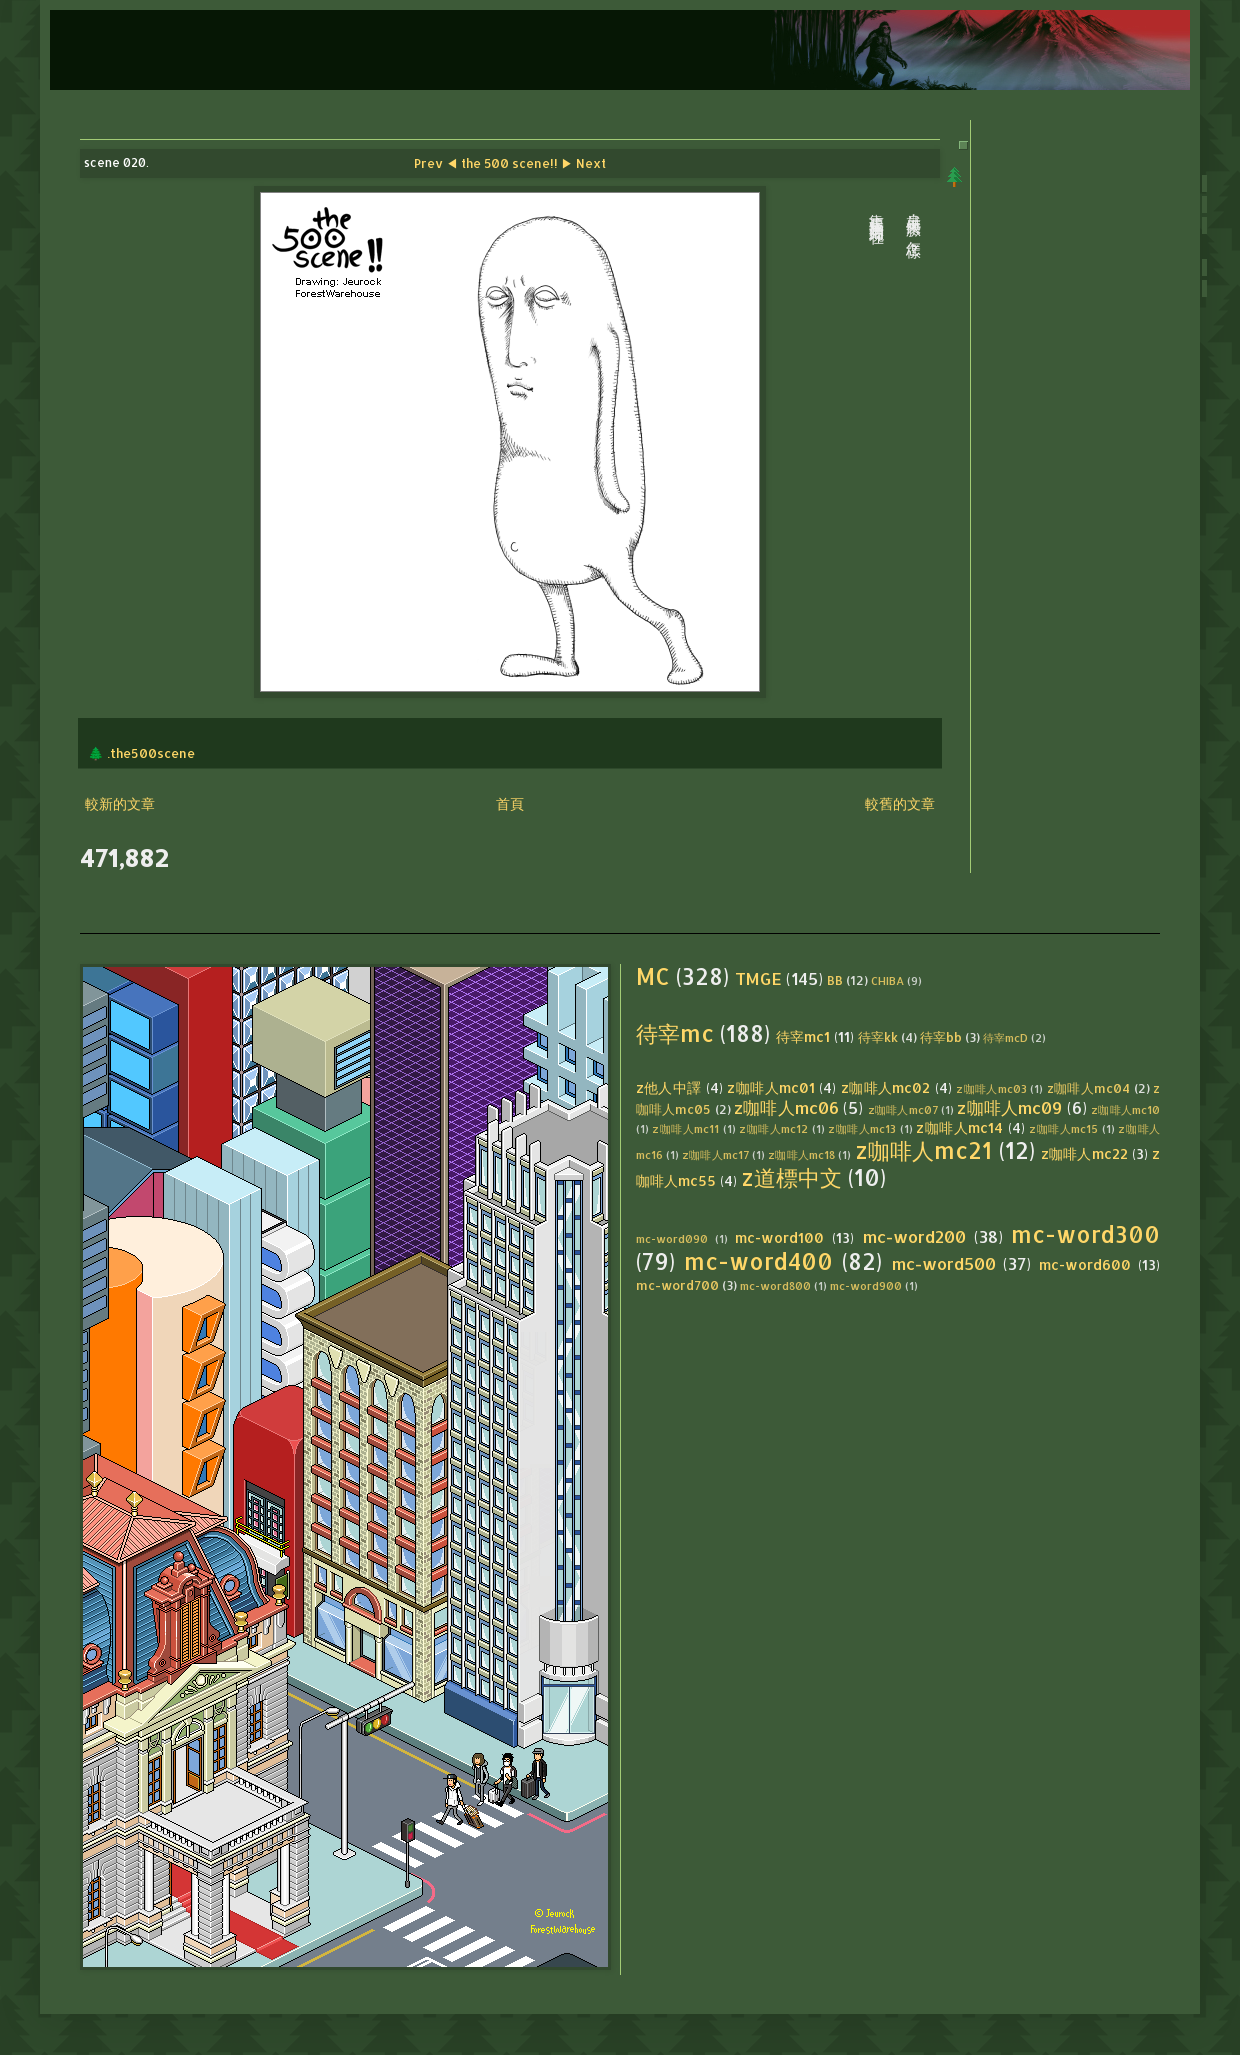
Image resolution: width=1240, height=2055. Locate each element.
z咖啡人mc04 (1089, 1088)
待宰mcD (1005, 1037)
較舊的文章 (900, 803)
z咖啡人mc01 (771, 1087)
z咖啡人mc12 (773, 1128)
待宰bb (941, 1037)
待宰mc (675, 1033)
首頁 (510, 803)
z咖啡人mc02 (886, 1087)
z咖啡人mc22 (1084, 1153)
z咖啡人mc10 (1125, 1109)
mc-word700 (677, 1285)
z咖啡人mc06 (786, 1107)
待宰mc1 (803, 1036)
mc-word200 (914, 1236)
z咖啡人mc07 (903, 1109)
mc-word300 (1085, 1234)
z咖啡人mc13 (862, 1128)
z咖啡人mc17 (715, 1154)
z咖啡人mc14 (959, 1127)
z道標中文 (791, 1177)
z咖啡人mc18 (801, 1154)
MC (653, 976)
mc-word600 (1085, 1264)
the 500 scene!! (509, 163)
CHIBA (887, 980)
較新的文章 (120, 803)
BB (835, 980)
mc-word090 (672, 1238)
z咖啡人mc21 (924, 1150)
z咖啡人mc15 (1063, 1128)
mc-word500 (944, 1263)
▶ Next (583, 163)
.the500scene (151, 753)
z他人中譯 (669, 1087)
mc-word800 (775, 1285)
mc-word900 (866, 1285)
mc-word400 (758, 1261)
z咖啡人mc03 (991, 1088)
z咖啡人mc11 (685, 1128)
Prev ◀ (436, 163)
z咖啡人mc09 (1009, 1107)
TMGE (758, 978)
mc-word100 (779, 1237)
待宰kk (878, 1037)
